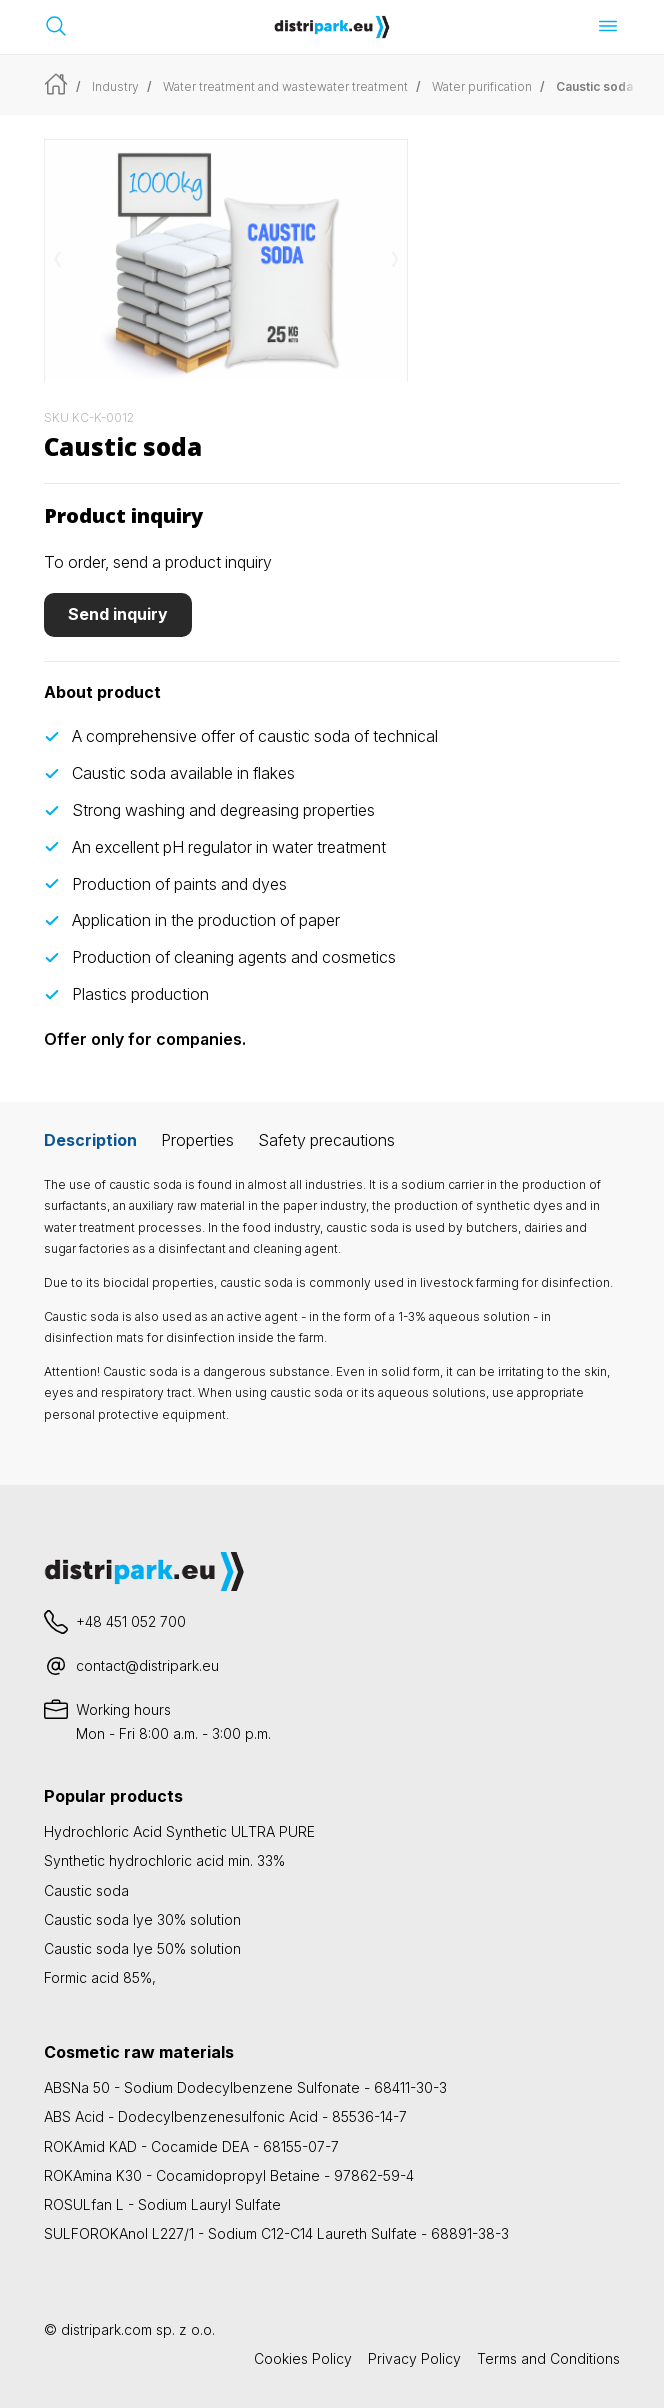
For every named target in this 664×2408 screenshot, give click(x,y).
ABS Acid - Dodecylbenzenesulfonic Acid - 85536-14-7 (225, 2116)
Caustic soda (86, 1890)
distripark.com (106, 2329)
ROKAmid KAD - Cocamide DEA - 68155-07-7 (191, 2146)
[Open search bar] (56, 26)
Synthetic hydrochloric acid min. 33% (164, 1860)
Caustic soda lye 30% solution (142, 1919)
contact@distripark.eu (147, 1665)
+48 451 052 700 (131, 1621)
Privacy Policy (414, 2358)
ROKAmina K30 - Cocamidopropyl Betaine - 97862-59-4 (229, 2175)
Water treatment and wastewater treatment (285, 86)
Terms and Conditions (548, 2358)
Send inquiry (118, 614)
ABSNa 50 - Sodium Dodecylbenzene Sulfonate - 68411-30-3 (245, 2087)
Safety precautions (326, 1140)
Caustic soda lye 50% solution (142, 1948)
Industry (115, 86)
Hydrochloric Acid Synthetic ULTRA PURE (179, 1831)
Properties (197, 1140)
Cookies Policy (303, 2358)
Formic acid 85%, (100, 1977)
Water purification (482, 86)
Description (90, 1140)
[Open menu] (608, 26)
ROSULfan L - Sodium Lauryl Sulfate (162, 2204)
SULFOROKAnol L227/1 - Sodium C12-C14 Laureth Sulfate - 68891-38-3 (276, 2233)
